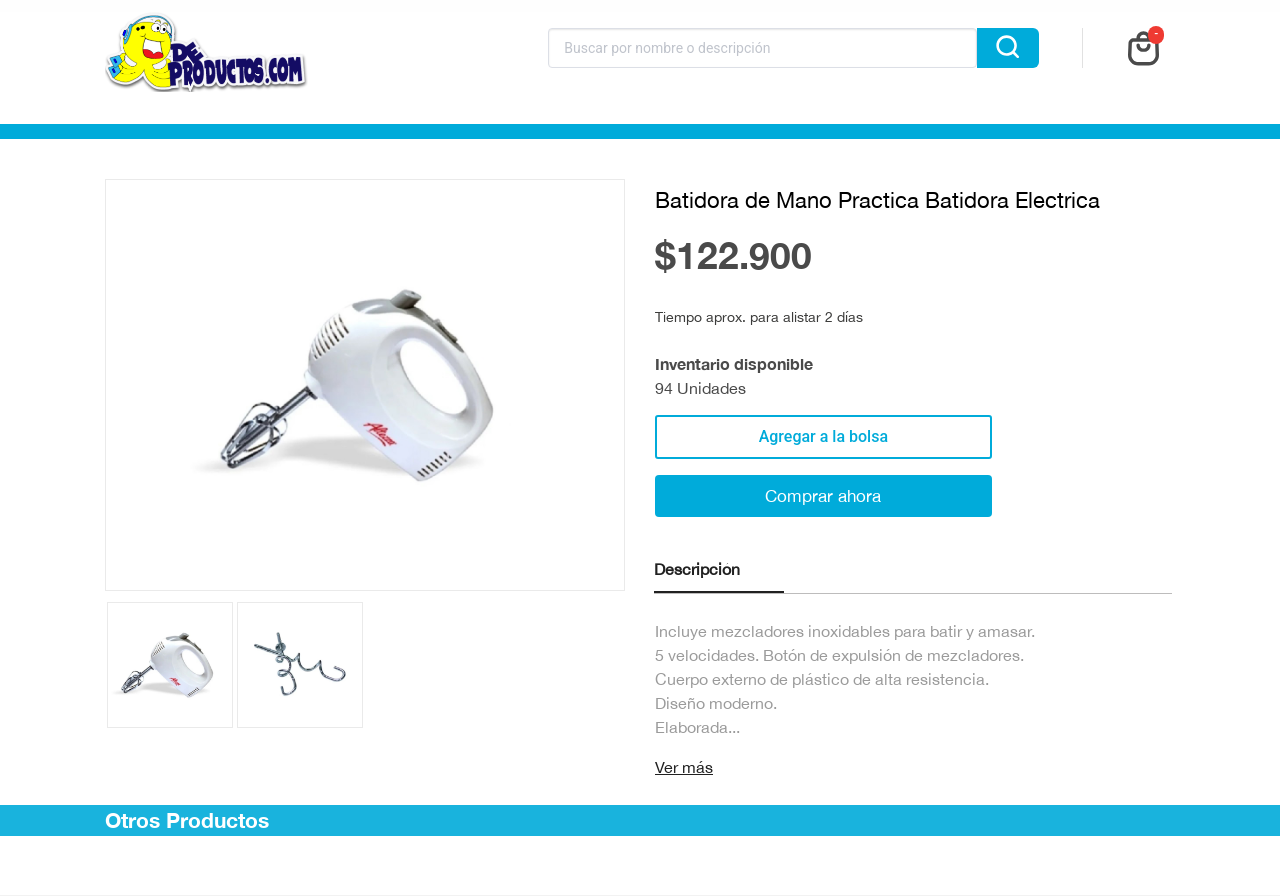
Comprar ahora (823, 496)
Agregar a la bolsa (823, 436)
